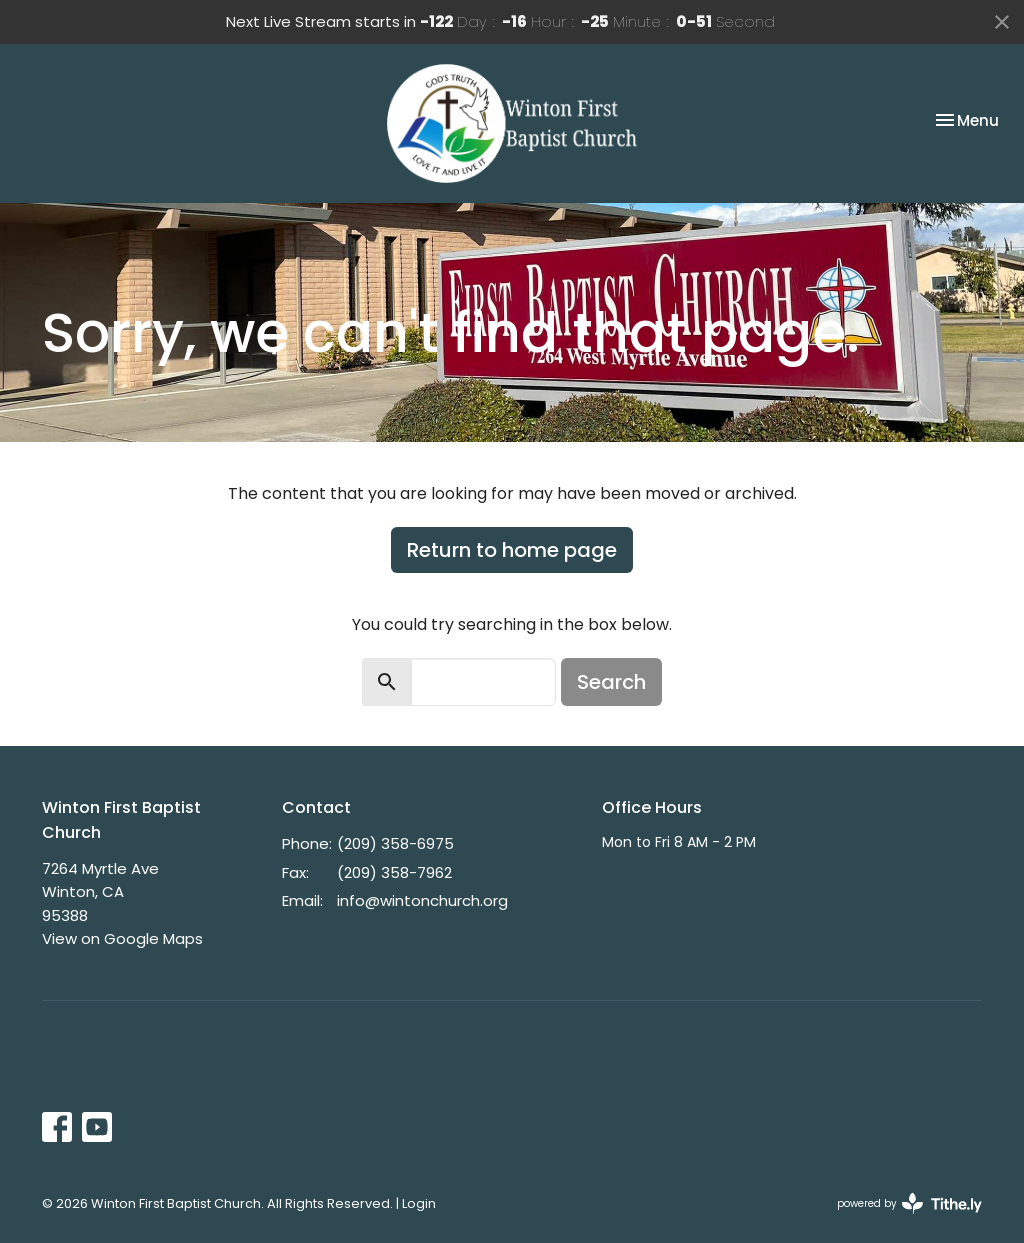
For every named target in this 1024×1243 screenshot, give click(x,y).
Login (419, 1203)
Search (611, 682)
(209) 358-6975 (395, 843)
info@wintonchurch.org (422, 900)
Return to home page (512, 550)
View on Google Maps (122, 938)
